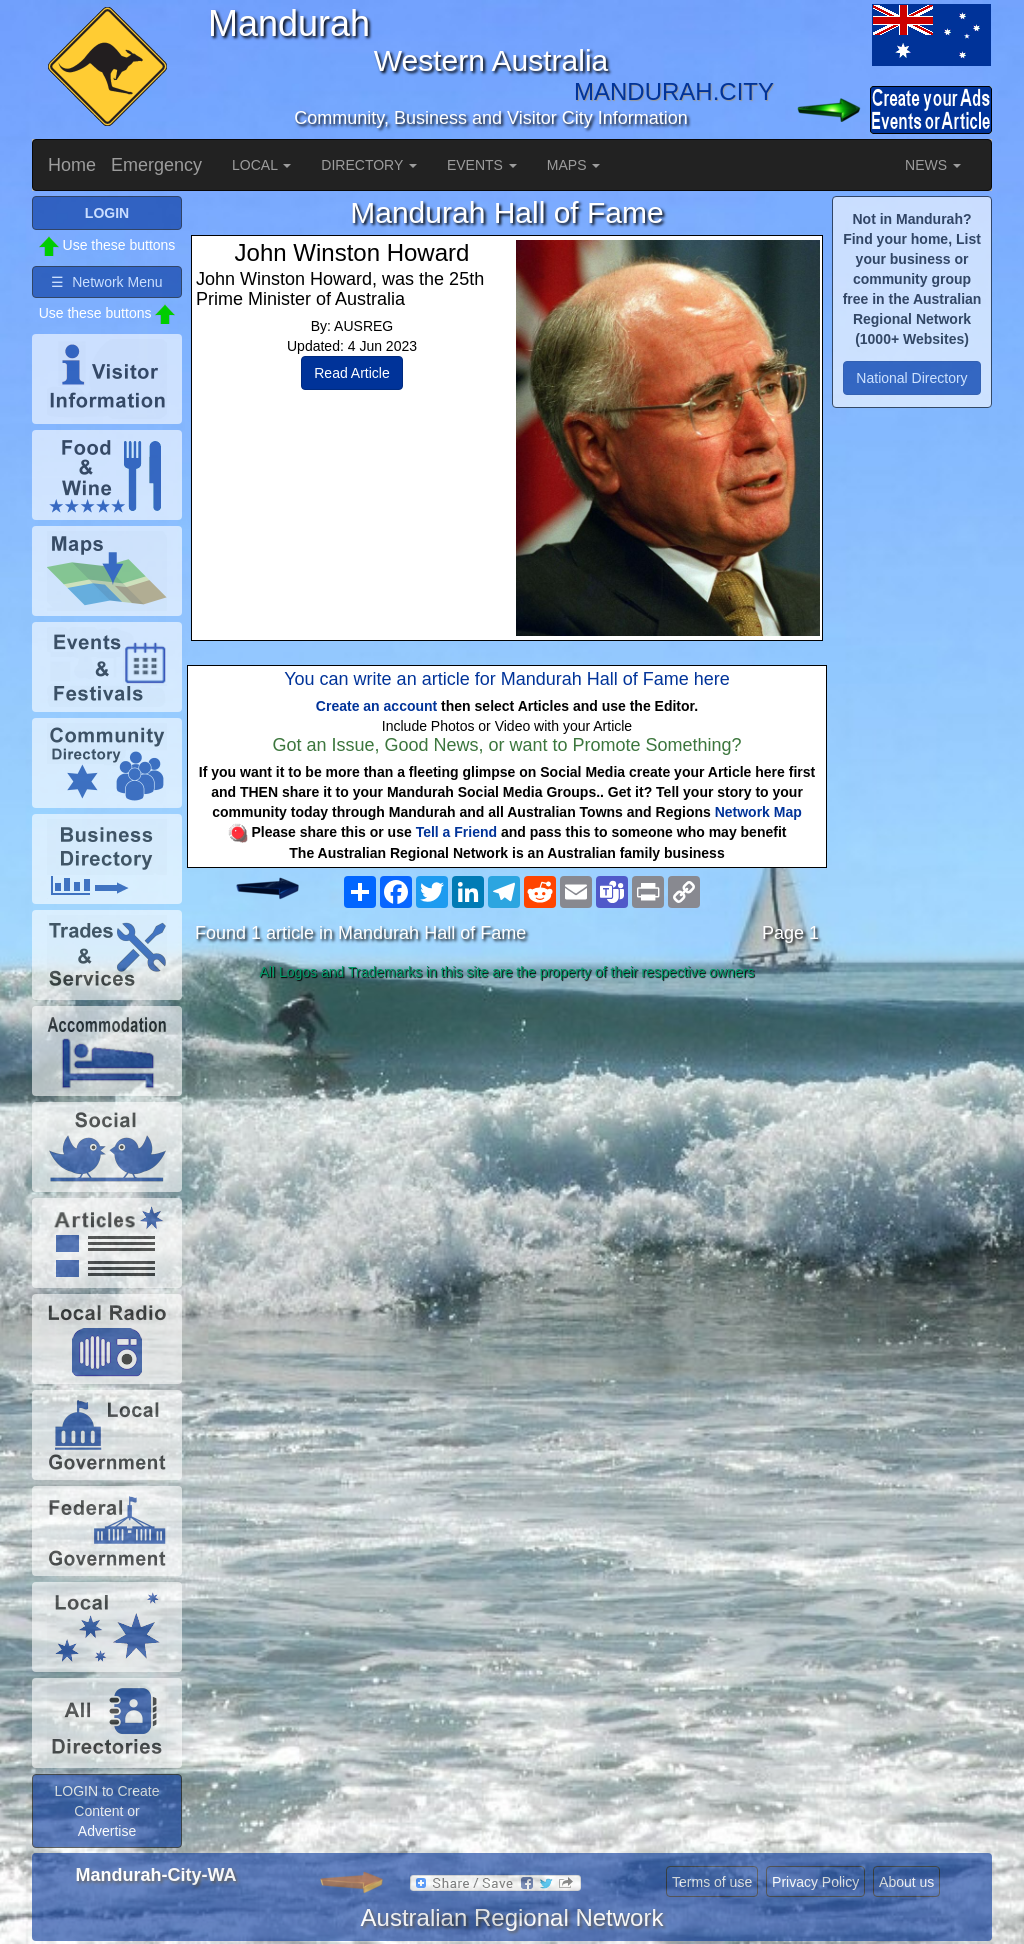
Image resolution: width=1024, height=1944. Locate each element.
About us (906, 1882)
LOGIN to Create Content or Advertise (106, 1811)
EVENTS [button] (482, 165)
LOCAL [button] (261, 165)
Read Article (351, 373)
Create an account (376, 706)
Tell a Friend (456, 832)
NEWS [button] (933, 165)
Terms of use (712, 1882)
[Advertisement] (507, 1146)
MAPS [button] (574, 165)
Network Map (758, 812)
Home (72, 165)
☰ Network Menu (106, 282)
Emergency (156, 165)
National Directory (911, 378)
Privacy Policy (815, 1882)
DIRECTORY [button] (369, 165)
